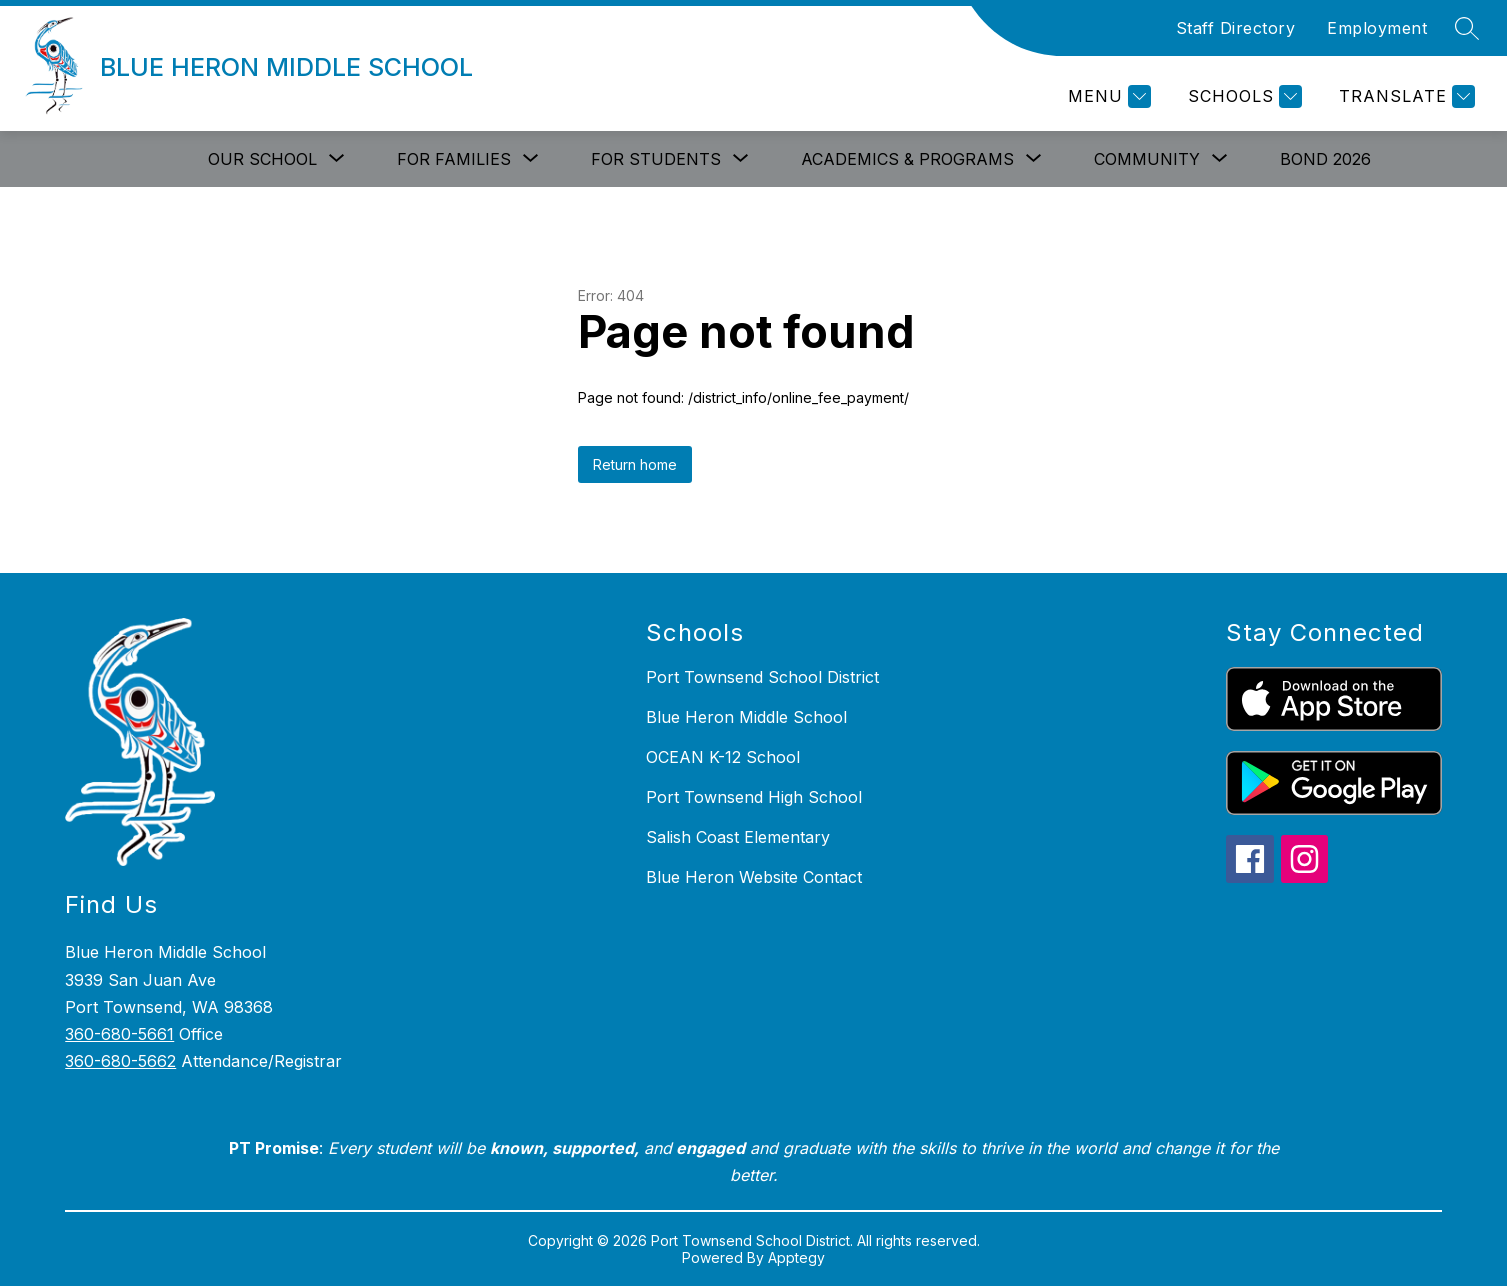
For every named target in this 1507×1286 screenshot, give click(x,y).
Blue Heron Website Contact (754, 877)
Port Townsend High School (754, 797)
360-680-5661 (119, 1034)
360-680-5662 (120, 1061)
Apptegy (796, 1257)
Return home (635, 464)
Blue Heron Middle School (746, 717)
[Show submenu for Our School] (262, 159)
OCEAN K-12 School (723, 757)
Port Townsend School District (762, 677)
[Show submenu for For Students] (656, 159)
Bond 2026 (1325, 159)
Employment (1377, 28)
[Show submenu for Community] (1147, 159)
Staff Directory (1236, 28)
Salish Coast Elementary (738, 837)
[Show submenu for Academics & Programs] (907, 159)
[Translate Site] (1404, 96)
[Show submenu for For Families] (454, 159)
